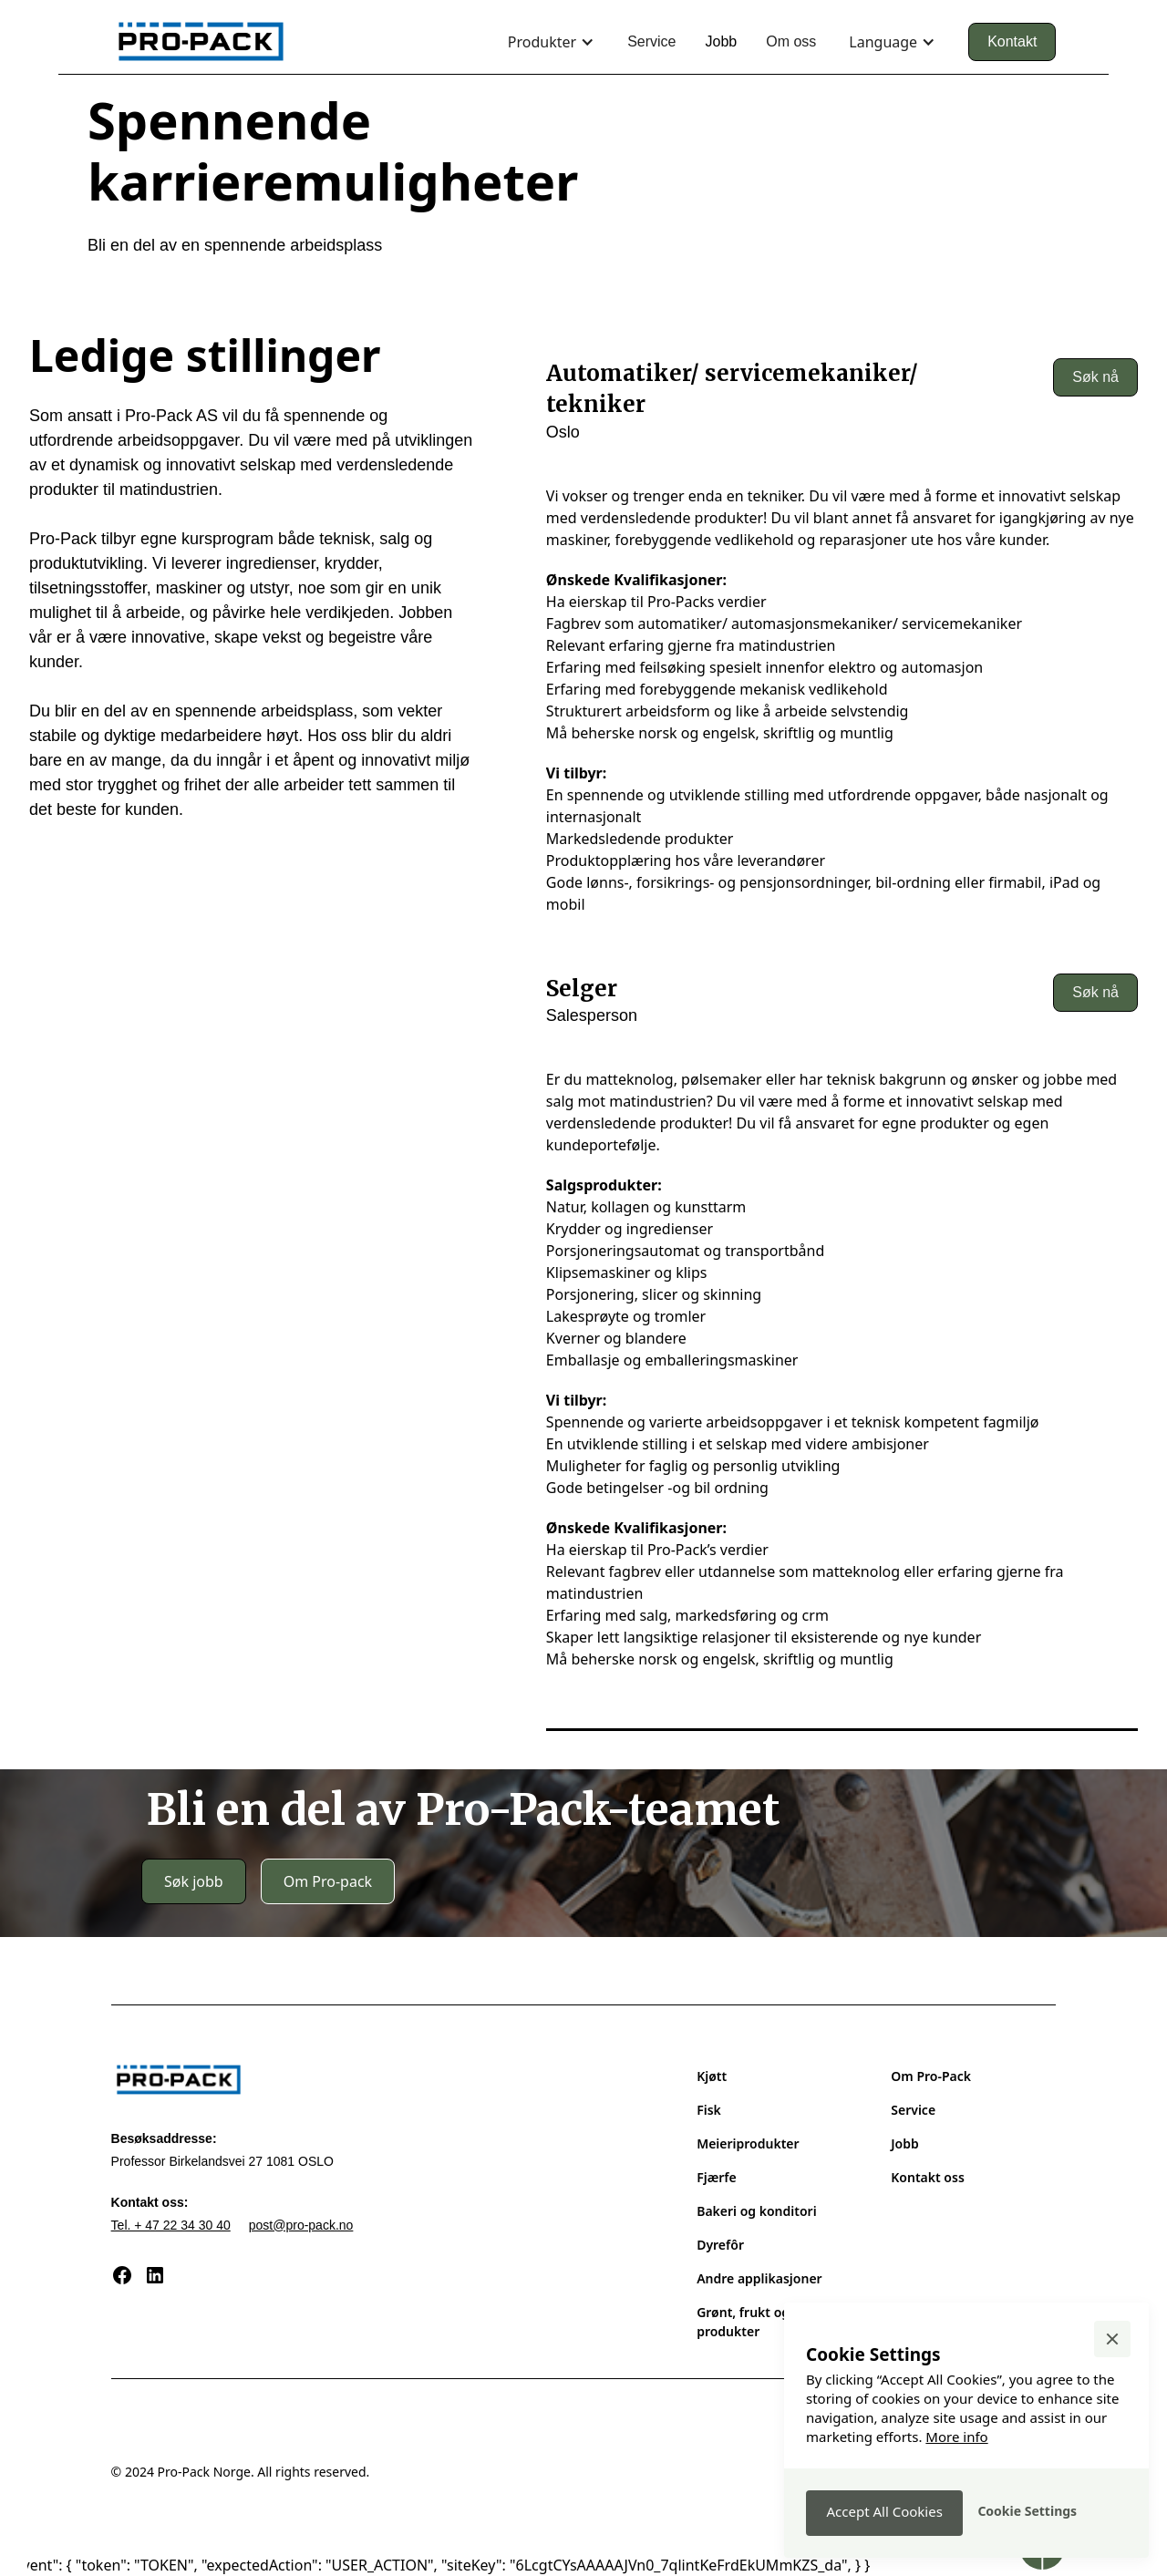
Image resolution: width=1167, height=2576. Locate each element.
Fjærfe (717, 2177)
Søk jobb (193, 1881)
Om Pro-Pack (931, 2076)
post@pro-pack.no (301, 2225)
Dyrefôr (720, 2244)
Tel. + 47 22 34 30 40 (171, 2225)
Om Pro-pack (328, 1881)
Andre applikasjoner (759, 2278)
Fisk (709, 2109)
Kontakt (1012, 41)
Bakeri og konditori (756, 2211)
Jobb (721, 41)
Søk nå (1095, 377)
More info (956, 2436)
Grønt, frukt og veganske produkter (774, 2321)
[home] (201, 42)
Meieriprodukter (748, 2143)
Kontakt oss (928, 2177)
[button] (551, 42)
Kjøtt (712, 2076)
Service (651, 41)
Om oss (791, 41)
